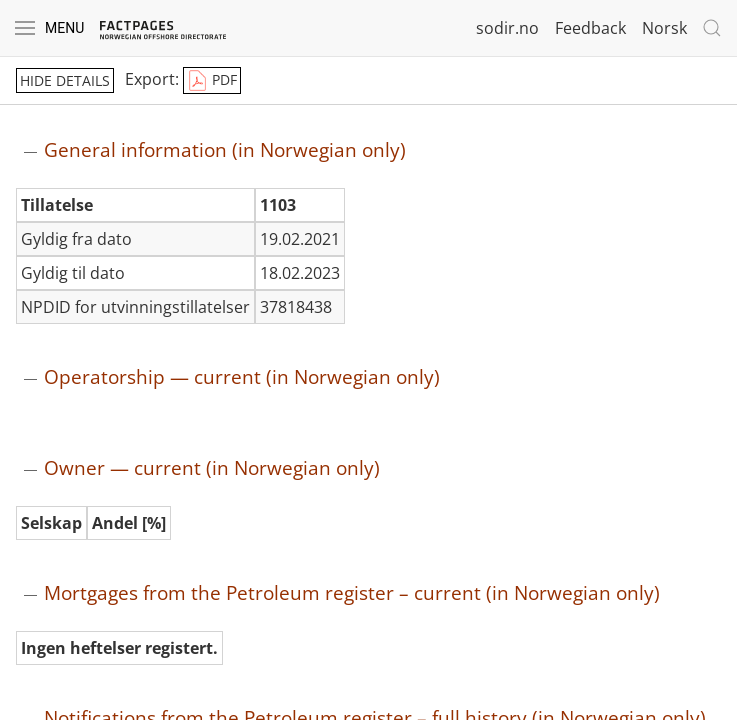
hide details (65, 80)
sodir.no (507, 28)
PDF (212, 81)
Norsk (664, 28)
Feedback (590, 28)
